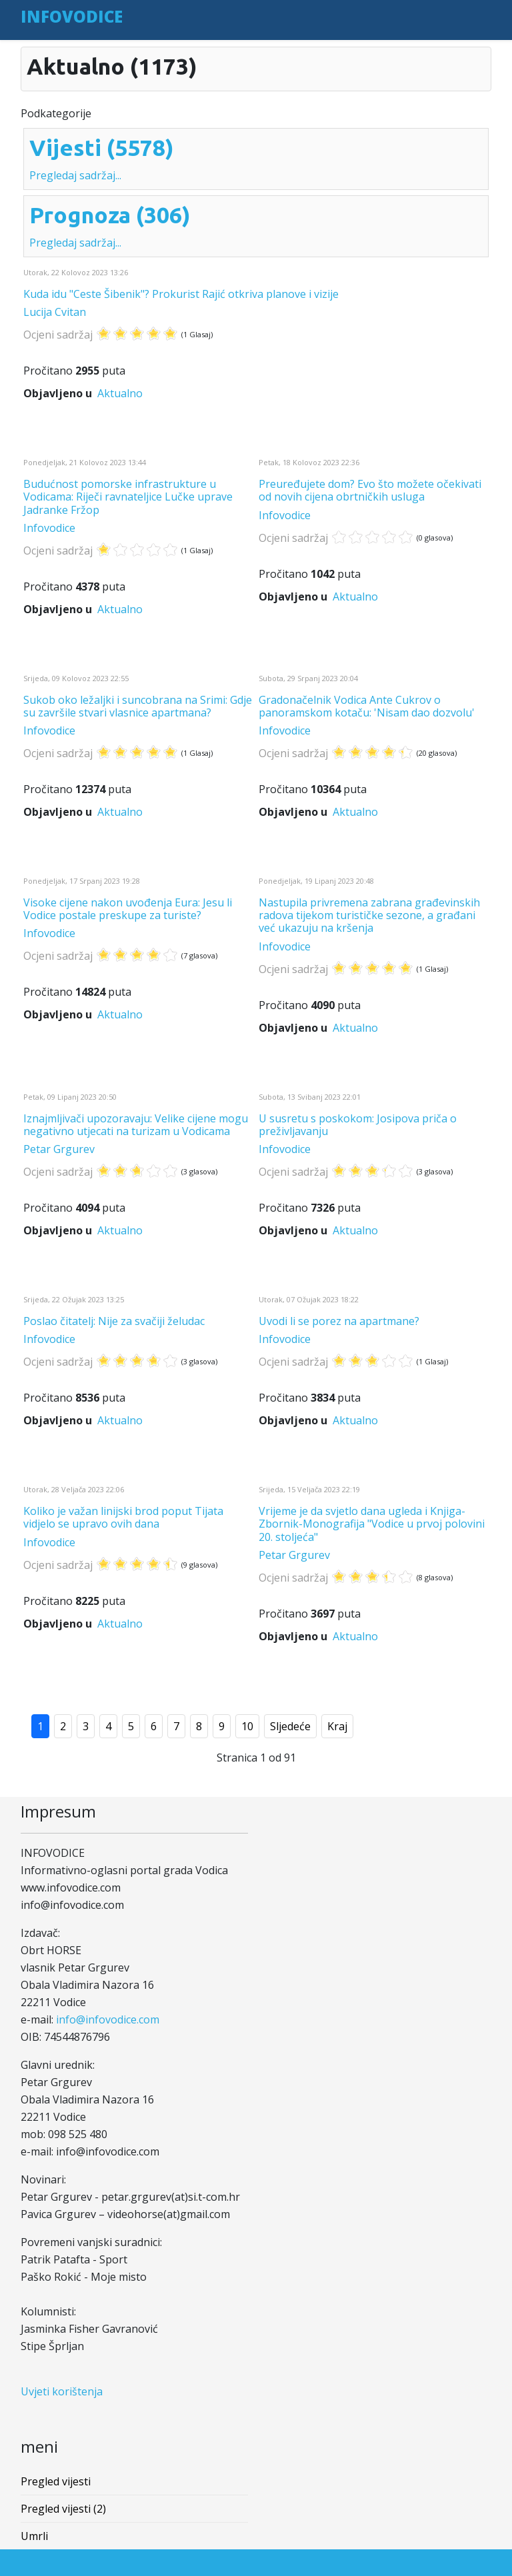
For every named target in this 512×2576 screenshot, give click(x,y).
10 (247, 1726)
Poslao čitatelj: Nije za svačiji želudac (114, 1321)
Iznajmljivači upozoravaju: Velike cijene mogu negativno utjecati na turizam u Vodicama (135, 1124)
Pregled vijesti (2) (63, 2508)
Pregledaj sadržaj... (75, 175)
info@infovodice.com (107, 2019)
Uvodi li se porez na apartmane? (339, 1321)
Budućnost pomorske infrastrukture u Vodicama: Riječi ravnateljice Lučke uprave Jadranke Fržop (128, 497)
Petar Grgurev (59, 1149)
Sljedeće (290, 1726)
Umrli (34, 2536)
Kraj (337, 1726)
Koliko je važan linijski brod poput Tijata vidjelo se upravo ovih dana (123, 1517)
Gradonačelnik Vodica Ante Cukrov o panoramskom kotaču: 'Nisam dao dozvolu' (367, 706)
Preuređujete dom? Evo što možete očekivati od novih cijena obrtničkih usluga (370, 490)
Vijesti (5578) (101, 147)
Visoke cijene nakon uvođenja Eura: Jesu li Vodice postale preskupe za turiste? (127, 908)
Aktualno (120, 393)
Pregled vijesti (56, 2481)
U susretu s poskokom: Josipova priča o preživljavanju (358, 1124)
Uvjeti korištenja (62, 2391)
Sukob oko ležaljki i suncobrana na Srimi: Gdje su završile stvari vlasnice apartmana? (137, 706)
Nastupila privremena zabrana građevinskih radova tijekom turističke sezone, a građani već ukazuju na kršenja (369, 915)
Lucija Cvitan (54, 312)
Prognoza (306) (110, 214)
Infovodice (49, 528)
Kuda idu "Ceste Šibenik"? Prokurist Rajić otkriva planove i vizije (181, 294)
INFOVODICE (72, 16)
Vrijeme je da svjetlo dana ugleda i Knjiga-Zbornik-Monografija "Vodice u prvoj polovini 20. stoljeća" (372, 1524)
